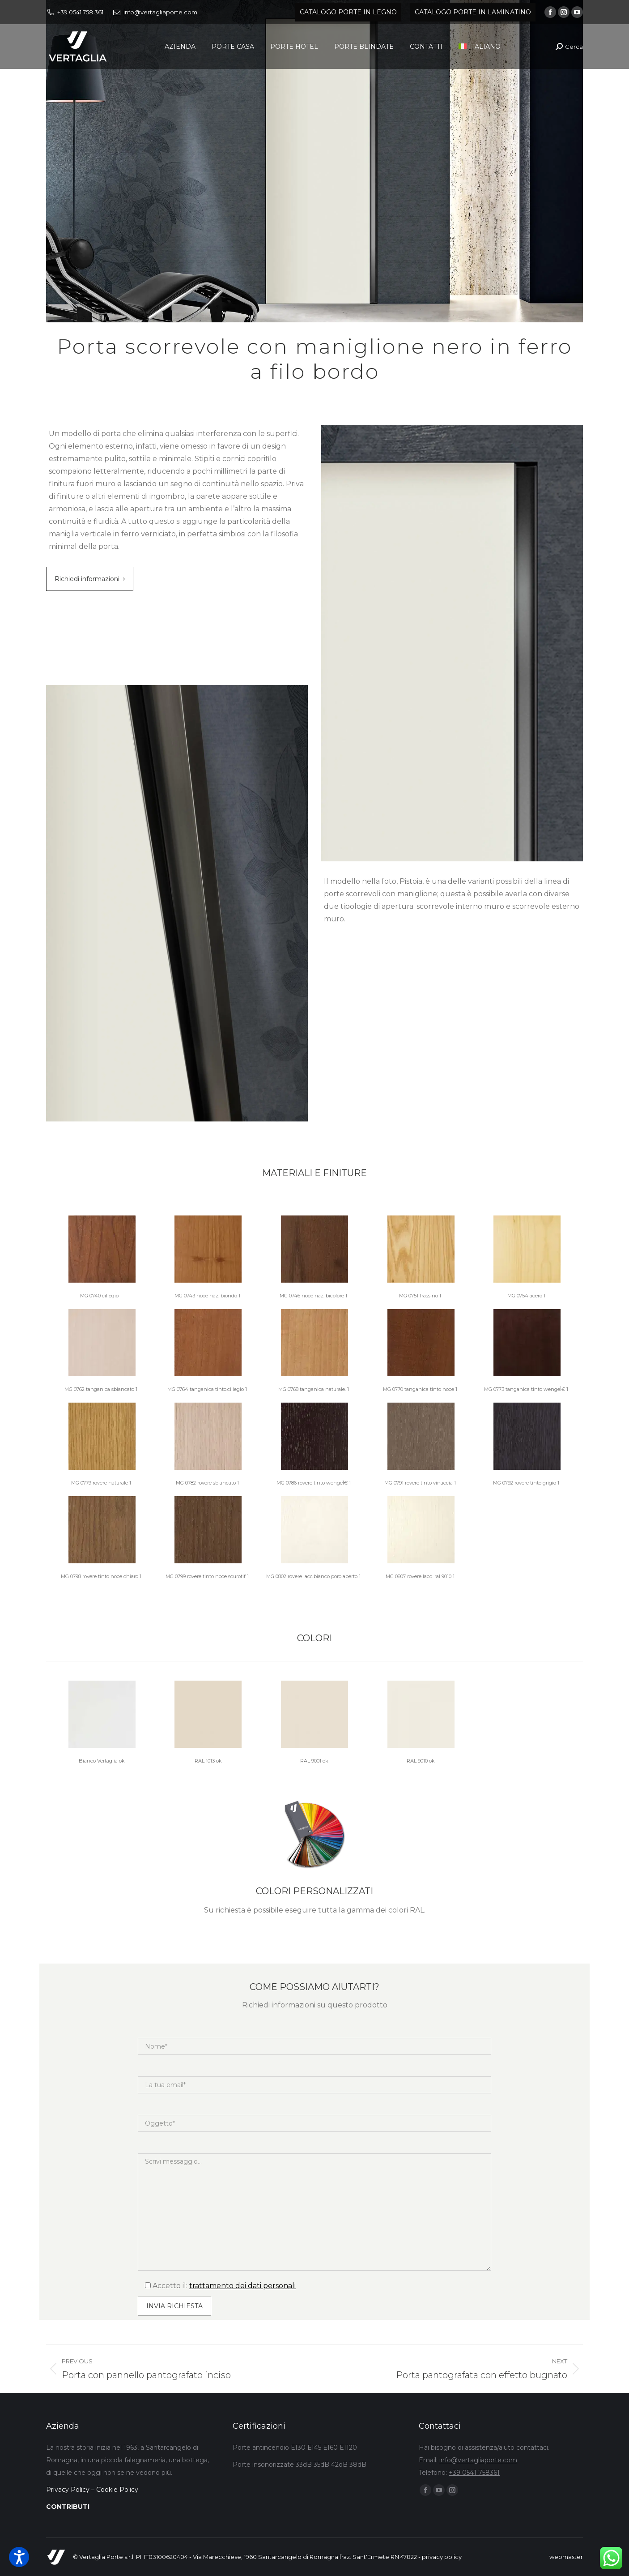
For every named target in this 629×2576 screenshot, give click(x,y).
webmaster (566, 2556)
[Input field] (174, 2306)
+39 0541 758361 (474, 2473)
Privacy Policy (67, 2490)
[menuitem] (479, 46)
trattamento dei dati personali (242, 2285)
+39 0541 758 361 (80, 12)
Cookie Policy (117, 2490)
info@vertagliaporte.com (160, 12)
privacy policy (442, 2556)
